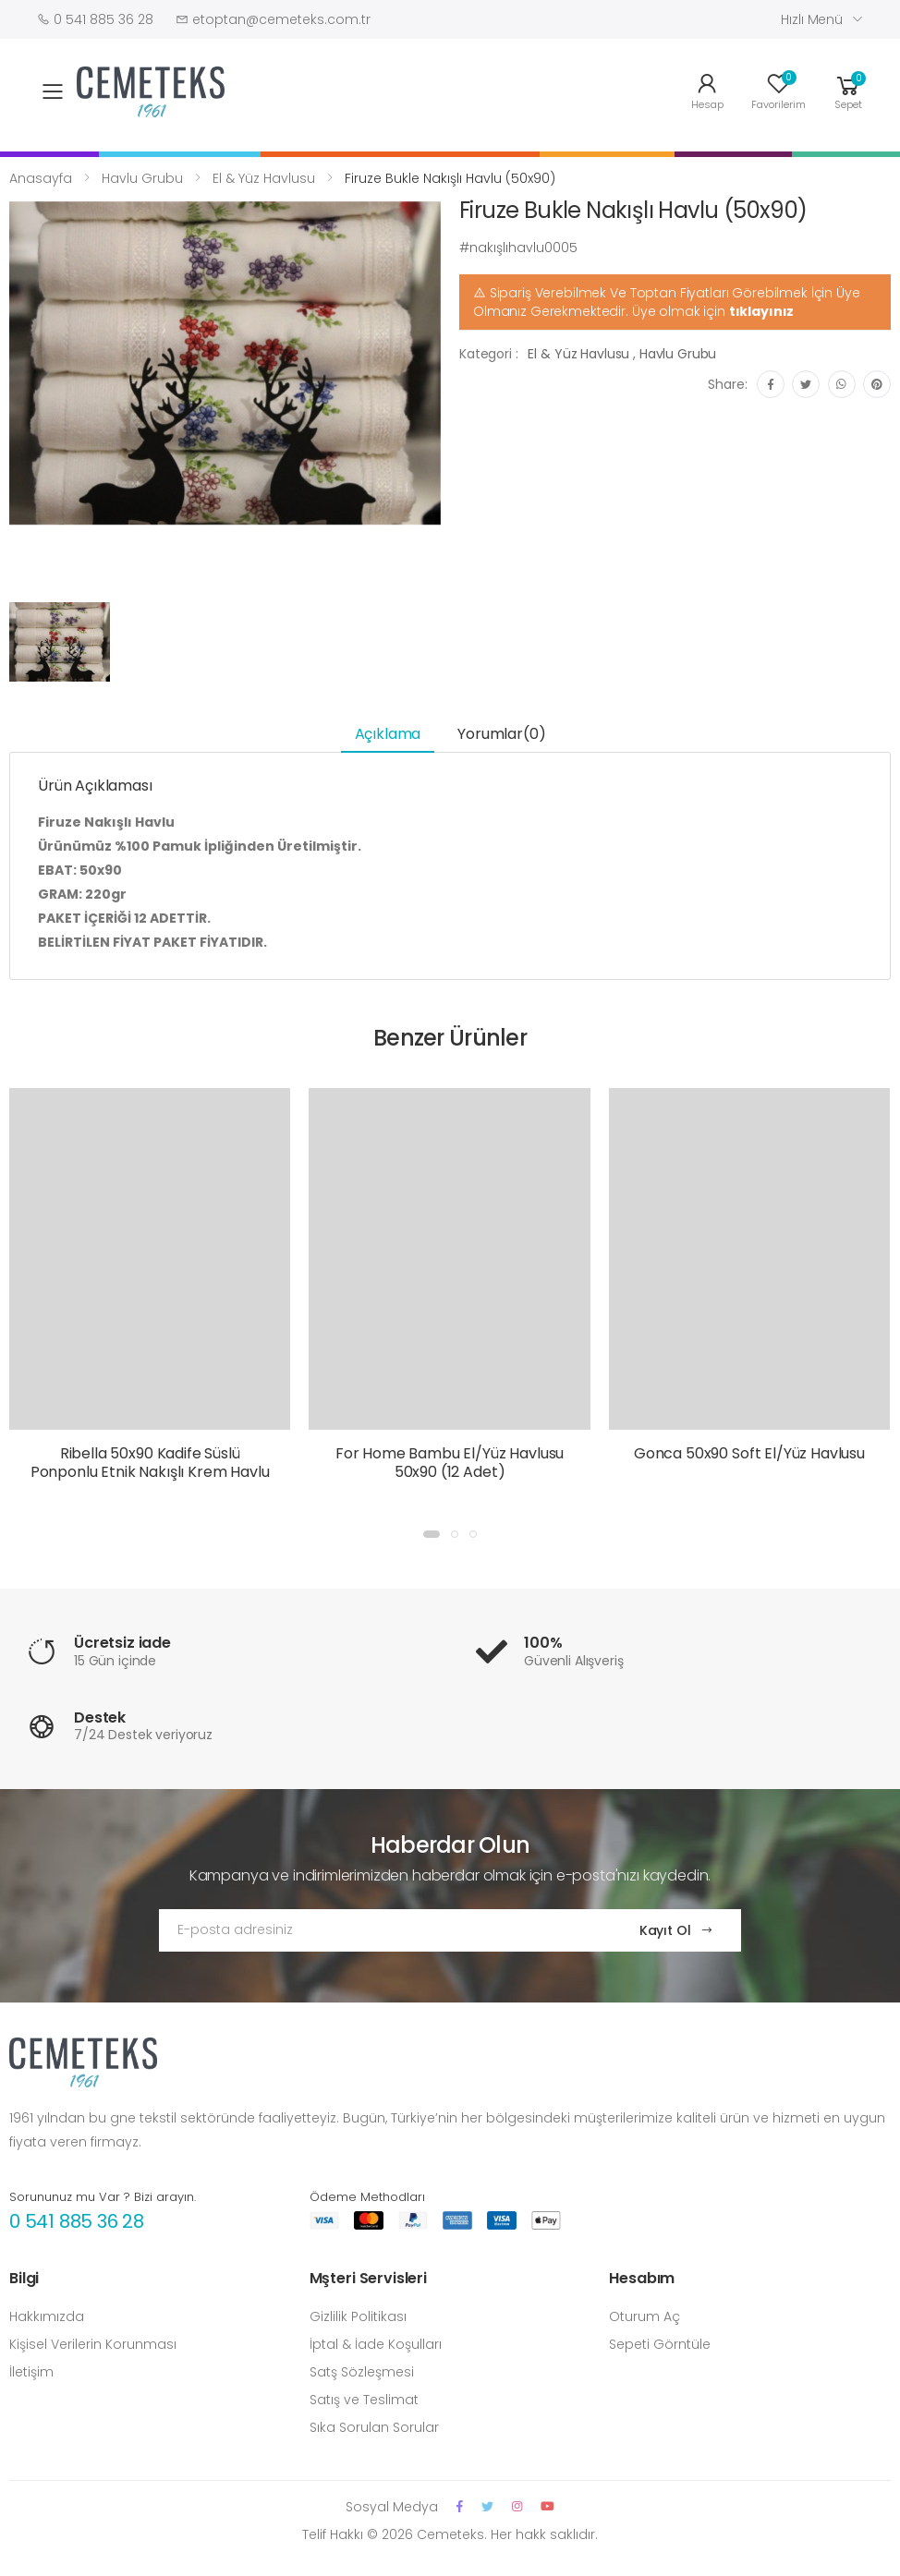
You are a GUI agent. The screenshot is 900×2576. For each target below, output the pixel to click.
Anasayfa (40, 178)
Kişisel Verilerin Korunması (92, 2344)
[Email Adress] (380, 1930)
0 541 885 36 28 (76, 2221)
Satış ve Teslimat (364, 2399)
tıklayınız (762, 311)
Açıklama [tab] (388, 733)
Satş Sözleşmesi (362, 2372)
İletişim (31, 2372)
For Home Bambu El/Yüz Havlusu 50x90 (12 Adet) (449, 1462)
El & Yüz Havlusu (264, 178)
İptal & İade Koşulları (376, 2344)
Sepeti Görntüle (660, 2344)
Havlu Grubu (142, 178)
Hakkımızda (46, 2316)
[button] (848, 90)
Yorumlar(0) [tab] (501, 733)
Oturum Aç (644, 2316)
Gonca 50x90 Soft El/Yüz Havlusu (749, 1453)
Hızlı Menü (812, 19)
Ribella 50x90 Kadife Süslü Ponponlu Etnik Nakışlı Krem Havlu (150, 1462)
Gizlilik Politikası (358, 2316)
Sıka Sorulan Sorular (374, 2427)
